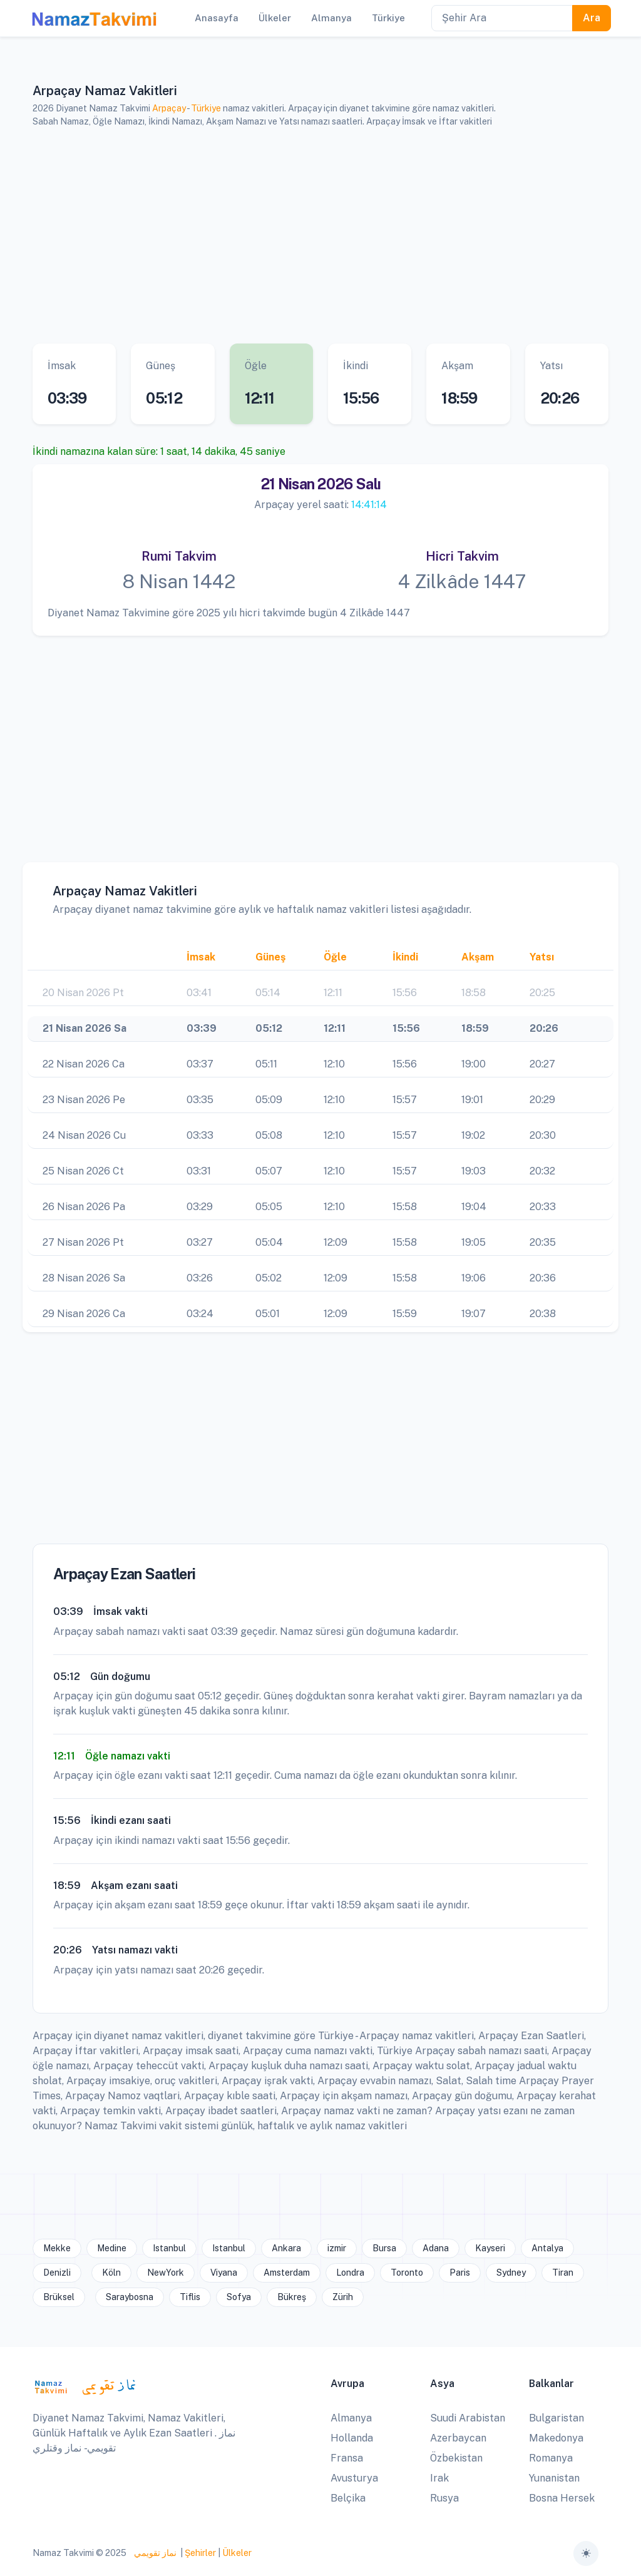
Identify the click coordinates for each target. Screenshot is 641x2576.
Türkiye (206, 108)
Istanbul (169, 2248)
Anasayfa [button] (216, 18)
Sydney (511, 2273)
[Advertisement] (320, 235)
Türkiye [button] (388, 18)
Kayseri (490, 2248)
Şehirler (200, 2553)
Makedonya (556, 2438)
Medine (111, 2248)
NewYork (165, 2273)
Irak (439, 2478)
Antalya (547, 2248)
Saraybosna (129, 2297)
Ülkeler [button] (275, 18)
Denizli (57, 2273)
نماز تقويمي (154, 2553)
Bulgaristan (556, 2418)
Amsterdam (287, 2273)
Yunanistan (554, 2478)
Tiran (562, 2273)
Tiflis (190, 2297)
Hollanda (352, 2438)
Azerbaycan (458, 2438)
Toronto (407, 2273)
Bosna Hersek (562, 2498)
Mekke (57, 2248)
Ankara (286, 2248)
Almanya (351, 2418)
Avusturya (354, 2478)
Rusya (444, 2498)
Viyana (223, 2273)
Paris (459, 2273)
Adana (436, 2248)
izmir (336, 2248)
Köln (111, 2273)
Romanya (551, 2458)
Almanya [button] (331, 18)
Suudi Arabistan (467, 2418)
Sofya (239, 2297)
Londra (350, 2273)
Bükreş (291, 2297)
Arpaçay (169, 108)
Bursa (384, 2248)
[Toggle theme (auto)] (585, 2553)
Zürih (342, 2297)
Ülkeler (237, 2553)
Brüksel (58, 2297)
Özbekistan (456, 2458)
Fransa (347, 2458)
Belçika (348, 2498)
